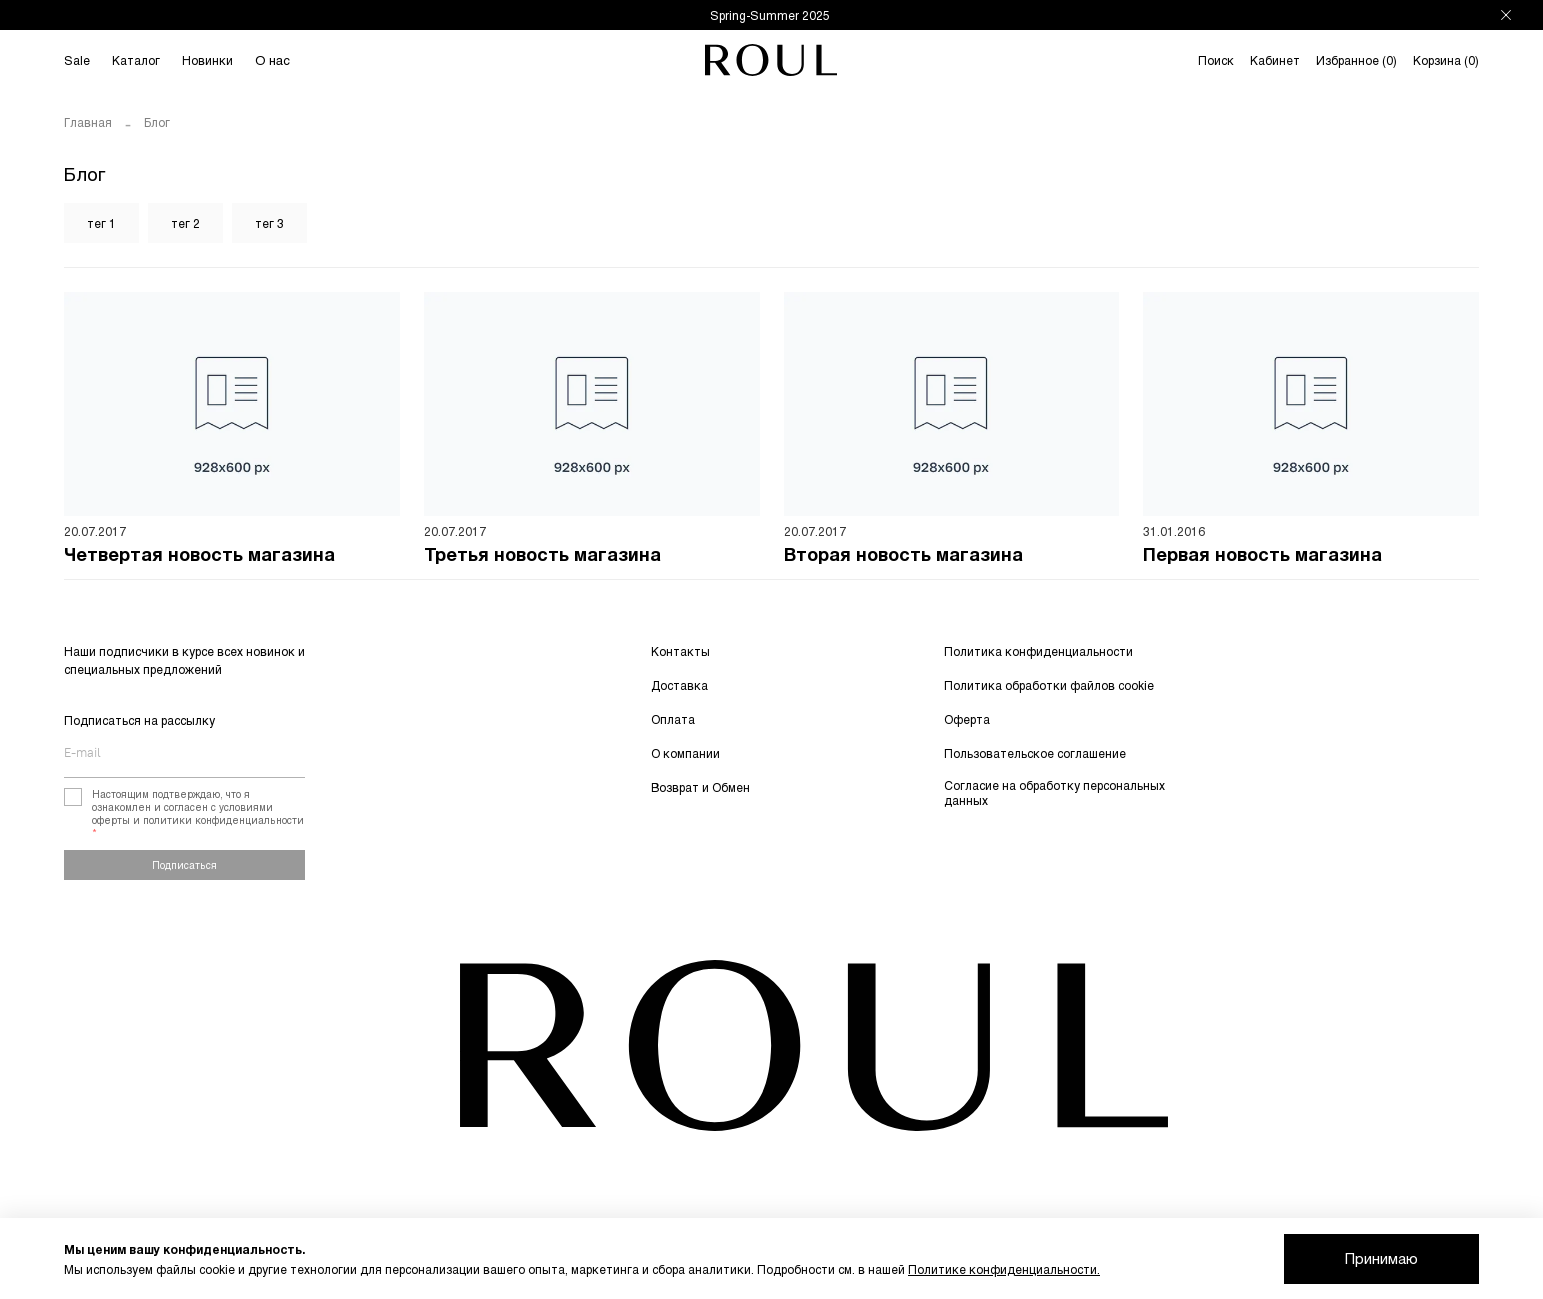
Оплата (673, 719)
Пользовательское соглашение (1035, 753)
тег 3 (269, 223)
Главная (88, 122)
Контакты (680, 651)
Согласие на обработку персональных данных (1054, 792)
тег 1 (101, 223)
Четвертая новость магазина (199, 556)
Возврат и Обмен (700, 787)
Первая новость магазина (1262, 556)
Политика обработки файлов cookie (1049, 685)
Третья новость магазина (542, 556)
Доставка (679, 685)
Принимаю (1381, 1258)
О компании (685, 753)
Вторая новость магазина (903, 556)
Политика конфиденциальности (1038, 651)
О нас (272, 60)
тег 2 (185, 223)
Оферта (967, 719)
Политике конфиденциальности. (1004, 1269)
